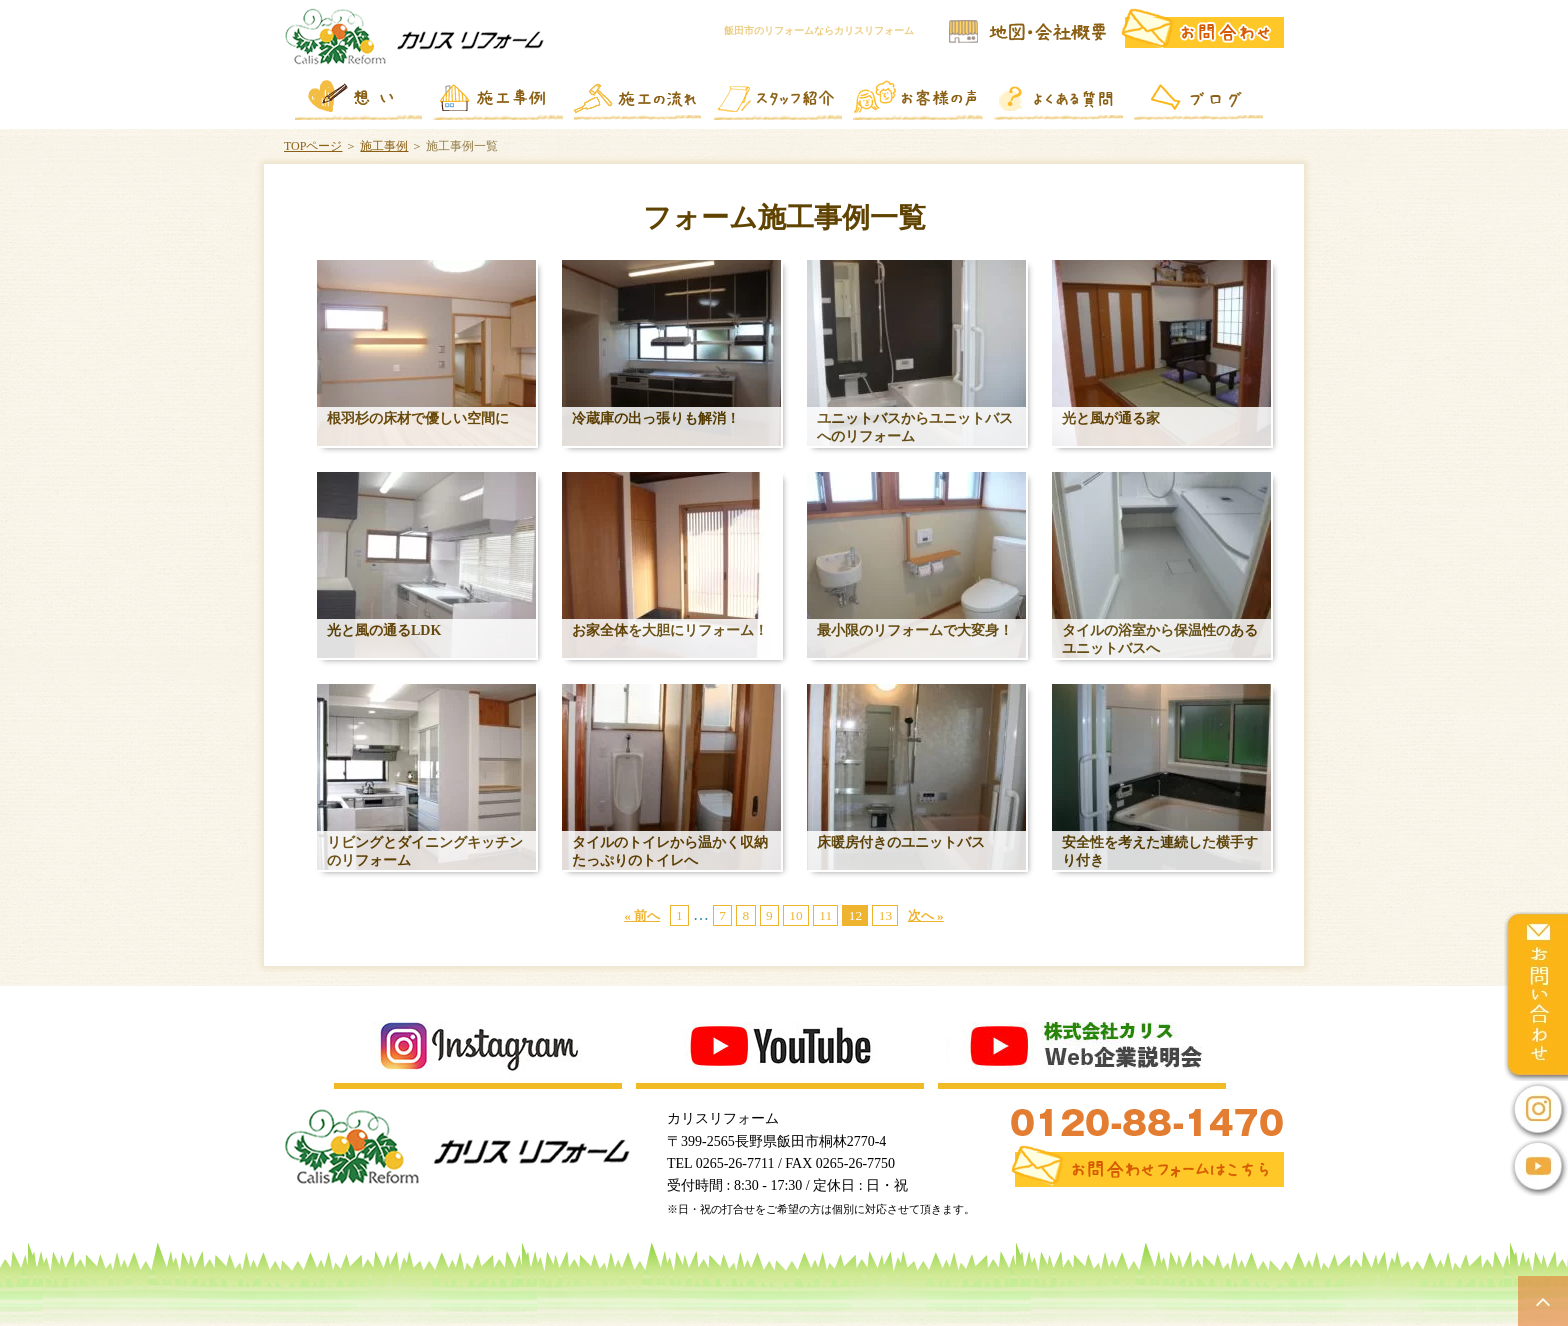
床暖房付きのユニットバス (901, 842)
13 (885, 915)
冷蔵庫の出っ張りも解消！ (656, 418)
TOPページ (313, 146)
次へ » (926, 915)
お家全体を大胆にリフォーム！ (670, 630)
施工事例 (384, 146)
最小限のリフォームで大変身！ (915, 630)
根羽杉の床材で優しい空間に (418, 418)
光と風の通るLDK (384, 630)
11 (825, 915)
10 (795, 915)
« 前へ (642, 915)
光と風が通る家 (1111, 418)
